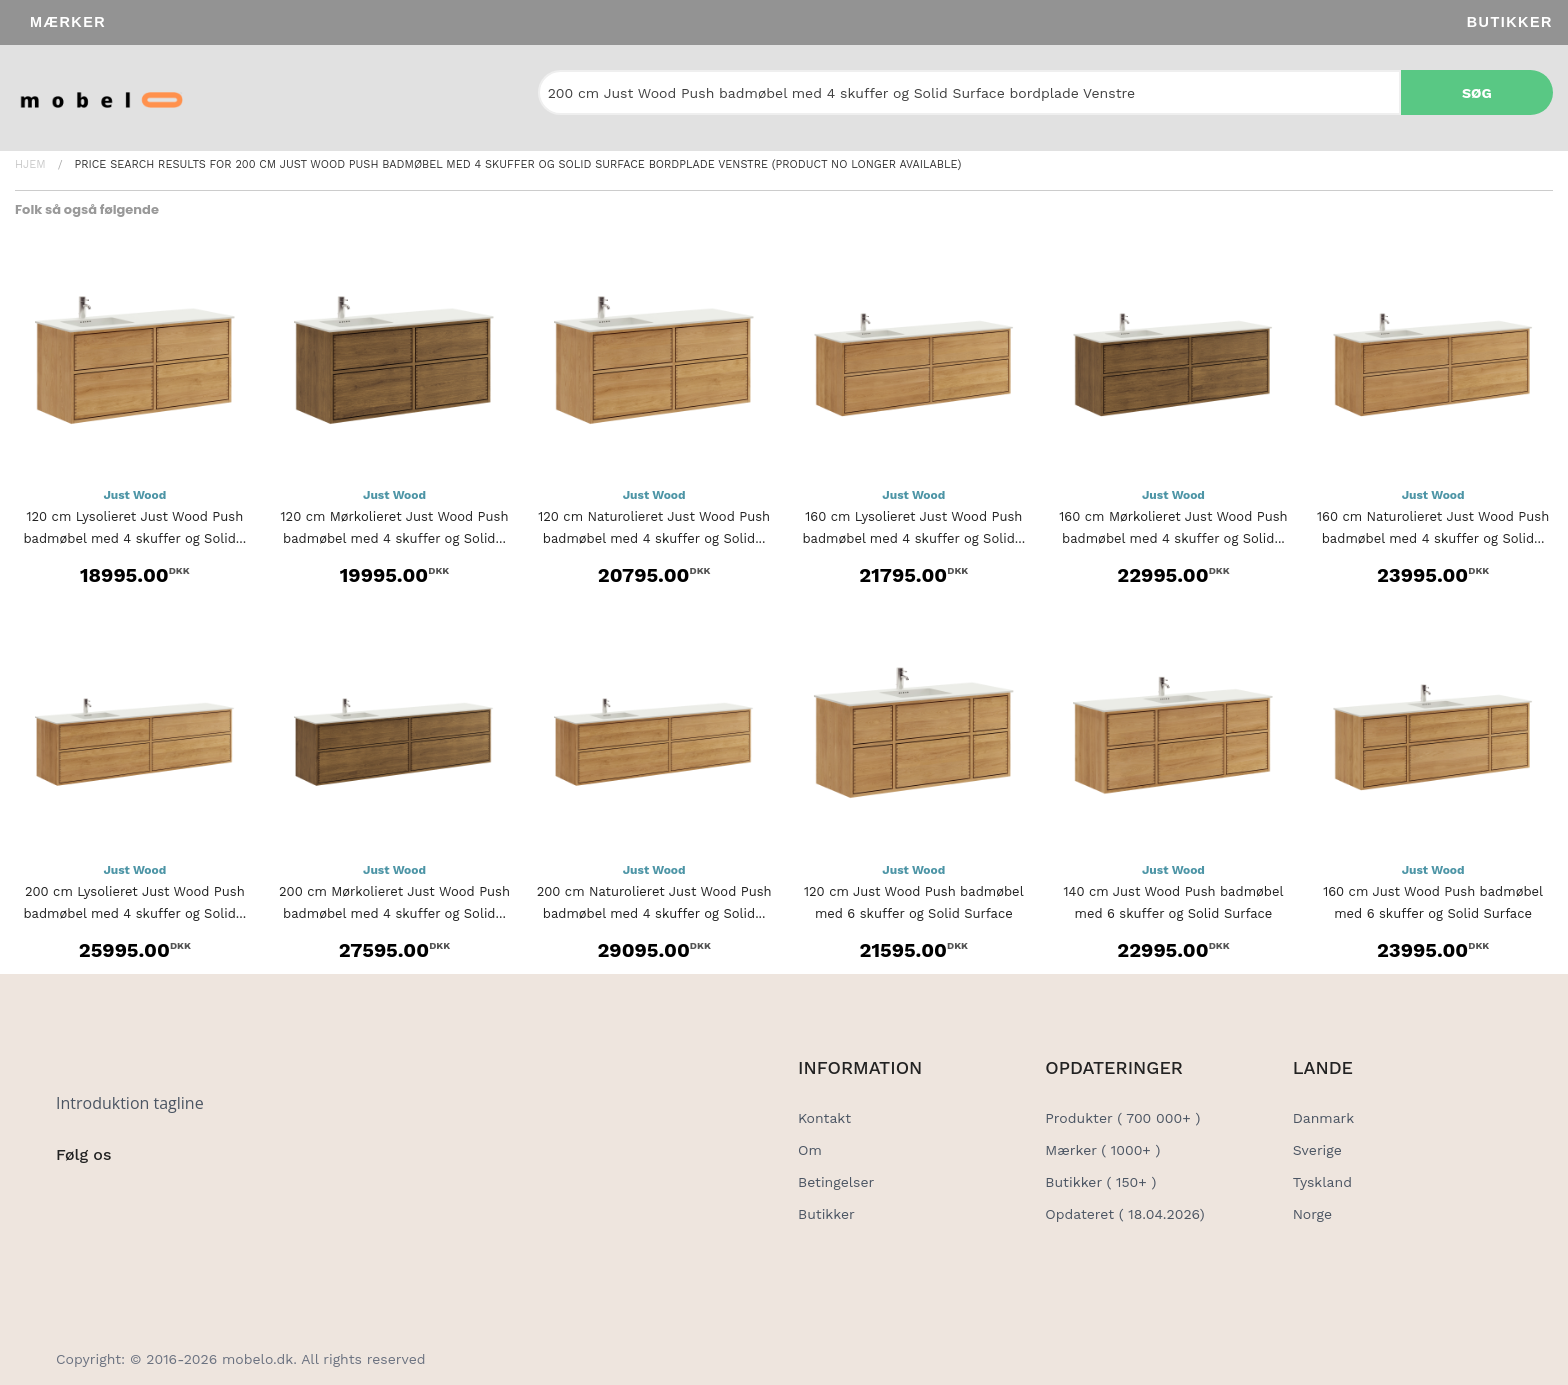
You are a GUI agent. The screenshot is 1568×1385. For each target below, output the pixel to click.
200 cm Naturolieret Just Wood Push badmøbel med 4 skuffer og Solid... (654, 902)
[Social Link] (73, 1196)
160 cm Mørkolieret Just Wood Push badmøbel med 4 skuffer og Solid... (1173, 527)
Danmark (1324, 1118)
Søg (1477, 93)
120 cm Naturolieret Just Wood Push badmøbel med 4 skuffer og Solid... (654, 527)
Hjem (30, 164)
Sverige (1317, 1150)
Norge (1312, 1214)
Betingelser (836, 1182)
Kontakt (824, 1118)
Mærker (68, 22)
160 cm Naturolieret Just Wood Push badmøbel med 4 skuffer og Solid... (1433, 527)
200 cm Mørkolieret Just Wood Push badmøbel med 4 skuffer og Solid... (394, 902)
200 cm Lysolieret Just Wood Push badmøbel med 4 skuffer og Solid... (134, 902)
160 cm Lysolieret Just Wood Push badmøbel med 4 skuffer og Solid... (913, 527)
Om (810, 1150)
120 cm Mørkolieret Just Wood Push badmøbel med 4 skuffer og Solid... (394, 527)
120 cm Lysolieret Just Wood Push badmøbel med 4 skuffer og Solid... (134, 527)
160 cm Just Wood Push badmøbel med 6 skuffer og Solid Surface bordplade (1433, 913)
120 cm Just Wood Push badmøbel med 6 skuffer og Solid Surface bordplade (914, 913)
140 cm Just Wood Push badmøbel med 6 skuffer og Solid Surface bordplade (1173, 913)
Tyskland (1322, 1182)
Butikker (1510, 22)
